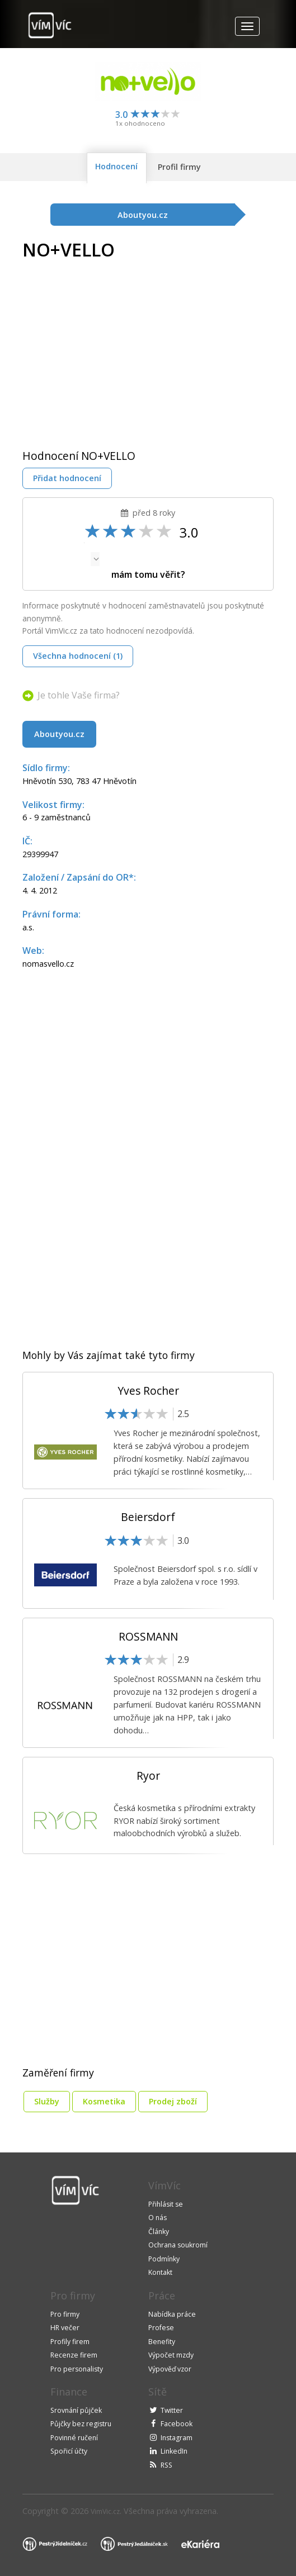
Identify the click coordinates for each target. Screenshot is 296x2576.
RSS (166, 2465)
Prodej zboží (173, 2101)
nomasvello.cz (48, 963)
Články (158, 2231)
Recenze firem (73, 2355)
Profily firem (70, 2341)
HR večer (64, 2327)
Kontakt (160, 2272)
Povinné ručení (74, 2437)
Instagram (176, 2437)
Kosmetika (104, 2101)
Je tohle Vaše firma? (78, 695)
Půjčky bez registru (80, 2423)
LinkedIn (174, 2451)
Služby (46, 2101)
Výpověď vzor (169, 2369)
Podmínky (164, 2259)
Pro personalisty (76, 2369)
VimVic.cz (105, 2511)
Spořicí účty (68, 2451)
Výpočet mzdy (171, 2355)
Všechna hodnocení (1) (78, 655)
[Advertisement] (116, 346)
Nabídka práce (172, 2314)
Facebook (176, 2423)
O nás (157, 2217)
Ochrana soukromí (178, 2245)
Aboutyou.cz (59, 734)
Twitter (172, 2410)
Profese (161, 2327)
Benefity (161, 2341)
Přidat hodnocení (67, 478)
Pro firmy (64, 2314)
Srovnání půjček (76, 2410)
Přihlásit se (165, 2204)
